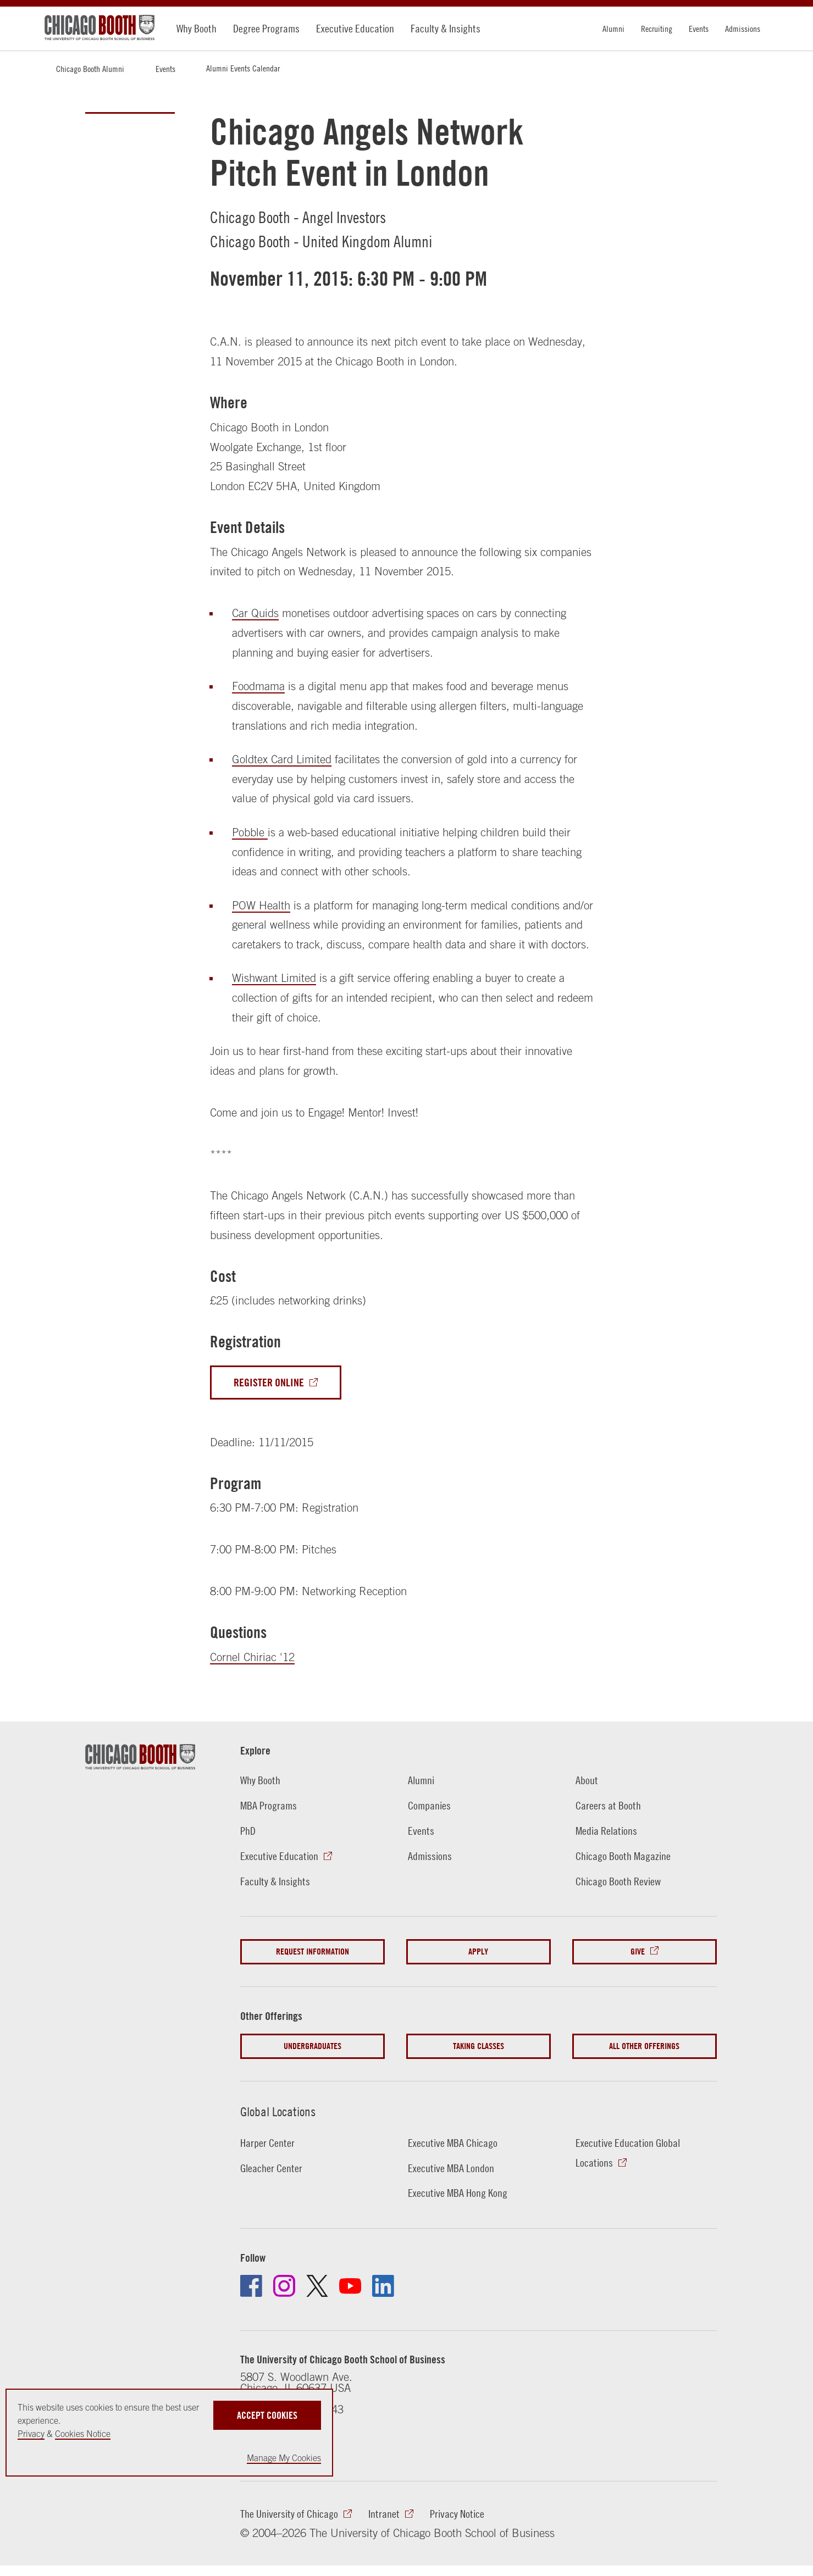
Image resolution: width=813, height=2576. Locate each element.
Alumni (613, 29)
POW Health (261, 905)
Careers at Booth (608, 1805)
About (587, 1780)
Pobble (250, 832)
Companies (429, 1805)
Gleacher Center (271, 2168)
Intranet (384, 2513)
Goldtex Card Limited (281, 759)
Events (699, 29)
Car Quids (255, 613)
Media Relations (606, 1830)
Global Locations (278, 2111)
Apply (478, 1951)
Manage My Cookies (284, 2458)
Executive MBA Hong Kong (457, 2192)
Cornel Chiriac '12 (252, 1657)
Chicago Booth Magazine (623, 1856)
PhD (248, 1830)
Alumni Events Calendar (243, 68)
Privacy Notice (457, 2513)
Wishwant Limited (274, 977)
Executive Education (355, 28)
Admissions (742, 29)
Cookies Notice (82, 2434)
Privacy (31, 2434)
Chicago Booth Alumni (90, 69)
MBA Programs (268, 1805)
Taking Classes (478, 2046)
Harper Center (267, 2142)
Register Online (269, 1382)
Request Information (312, 1951)
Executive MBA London (451, 2168)
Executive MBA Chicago (452, 2142)
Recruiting (656, 29)
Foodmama (258, 686)
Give (638, 1951)
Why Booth (196, 28)
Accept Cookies (267, 2415)
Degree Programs (266, 28)
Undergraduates (312, 2046)
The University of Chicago (289, 2513)
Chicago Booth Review (618, 1881)
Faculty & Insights (445, 28)
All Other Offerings (644, 2046)
